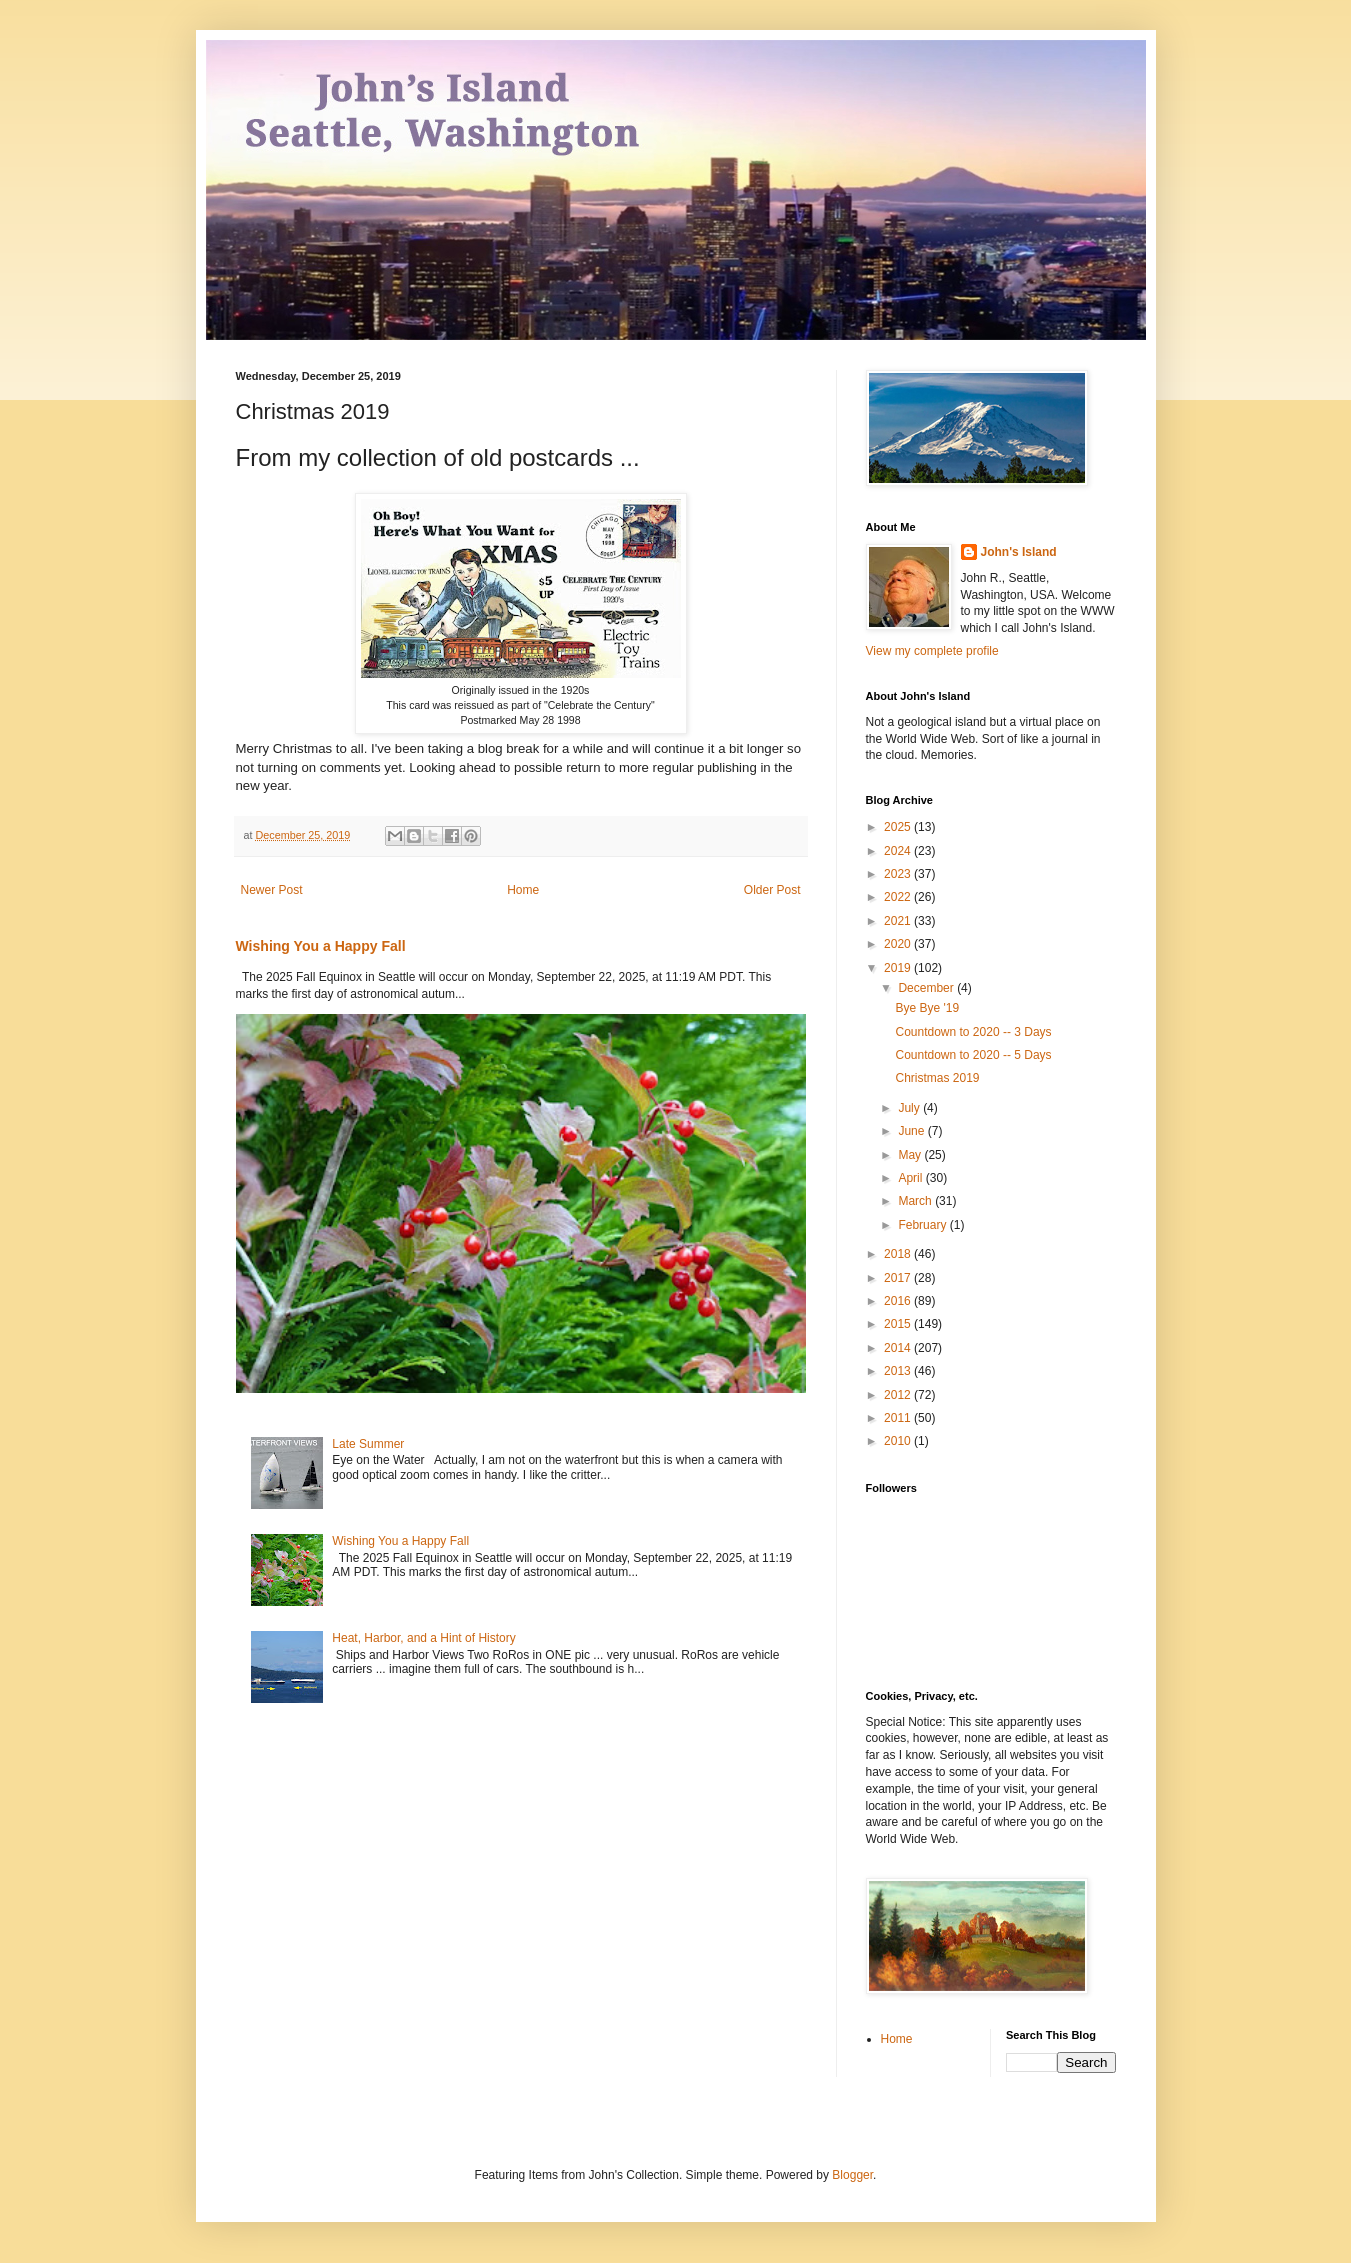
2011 (899, 1418)
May (911, 1155)
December (927, 988)
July (910, 1108)
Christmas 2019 (937, 1078)
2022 (899, 897)
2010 (899, 1441)
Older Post (772, 890)
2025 (899, 827)
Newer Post (272, 890)
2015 (899, 1324)
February (923, 1225)
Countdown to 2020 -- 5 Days (973, 1055)
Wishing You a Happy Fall (321, 946)
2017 (899, 1278)
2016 (899, 1301)
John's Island (1019, 552)
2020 (899, 944)
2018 (899, 1254)
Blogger (852, 2175)
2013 (899, 1371)
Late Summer (368, 1444)
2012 (899, 1395)
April (911, 1178)
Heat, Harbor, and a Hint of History (423, 1638)
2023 (899, 874)
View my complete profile (932, 651)
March (916, 1201)
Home (523, 890)
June (912, 1131)
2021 (899, 921)
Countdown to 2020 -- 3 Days (973, 1032)
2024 (899, 851)
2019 (899, 968)
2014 (899, 1348)
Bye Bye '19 (927, 1008)
